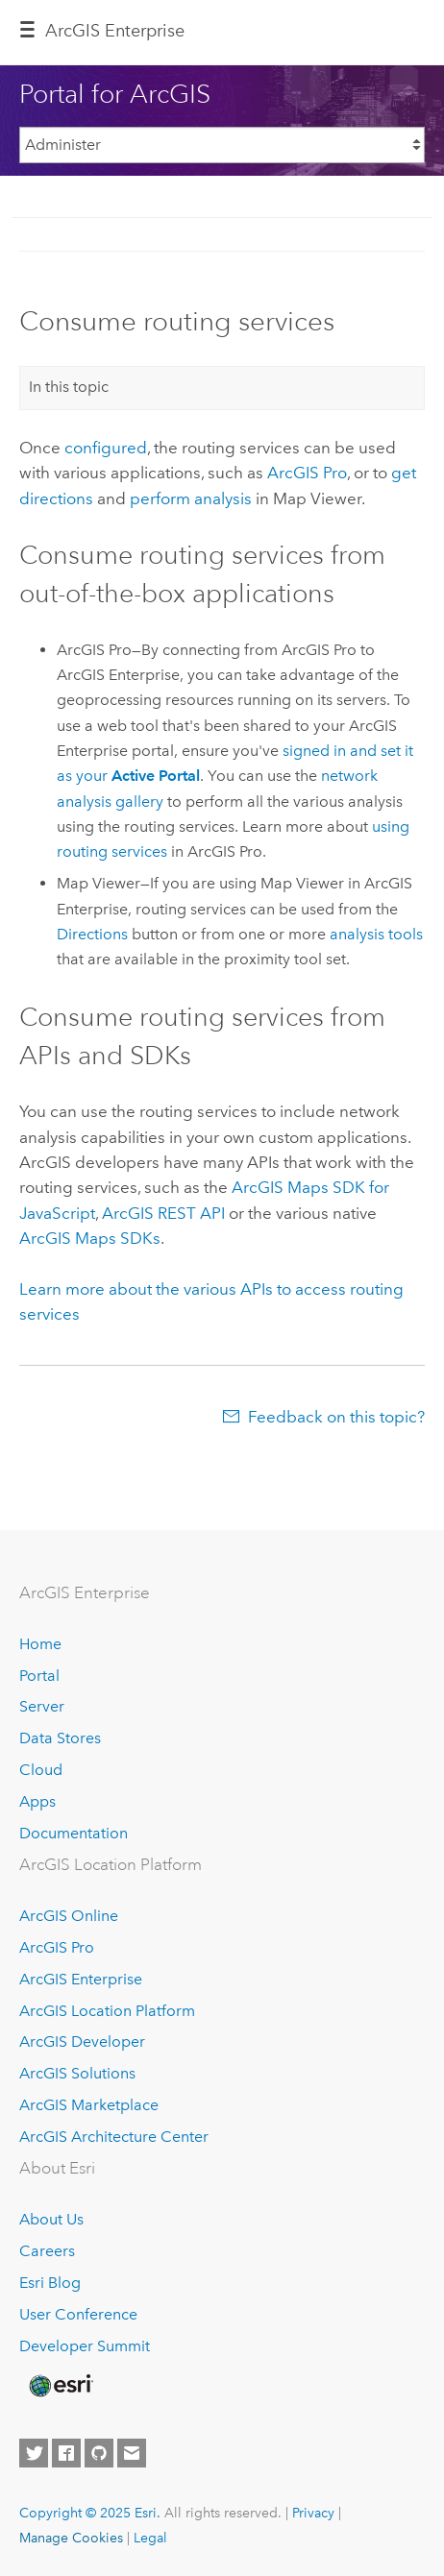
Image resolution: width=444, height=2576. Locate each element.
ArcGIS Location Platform (107, 2011)
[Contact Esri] (131, 2453)
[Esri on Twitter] (33, 2453)
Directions (92, 934)
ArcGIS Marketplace (89, 2105)
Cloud (40, 1770)
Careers (47, 2251)
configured (105, 447)
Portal (39, 1675)
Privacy (313, 2512)
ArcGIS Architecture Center (114, 2136)
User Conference (78, 2314)
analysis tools (376, 934)
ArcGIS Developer (82, 2041)
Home (40, 1644)
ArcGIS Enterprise (115, 30)
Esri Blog (50, 2282)
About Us (51, 2219)
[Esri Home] (59, 2385)
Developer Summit (84, 2346)
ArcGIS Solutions (77, 2073)
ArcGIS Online (68, 1916)
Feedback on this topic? (336, 1416)
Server (41, 1706)
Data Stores (60, 1738)
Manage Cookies (71, 2537)
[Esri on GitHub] (99, 2453)
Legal (150, 2537)
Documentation (73, 1833)
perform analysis (191, 498)
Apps (37, 1801)
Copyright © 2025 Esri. (89, 2512)
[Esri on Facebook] (66, 2453)
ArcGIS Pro (56, 1947)
